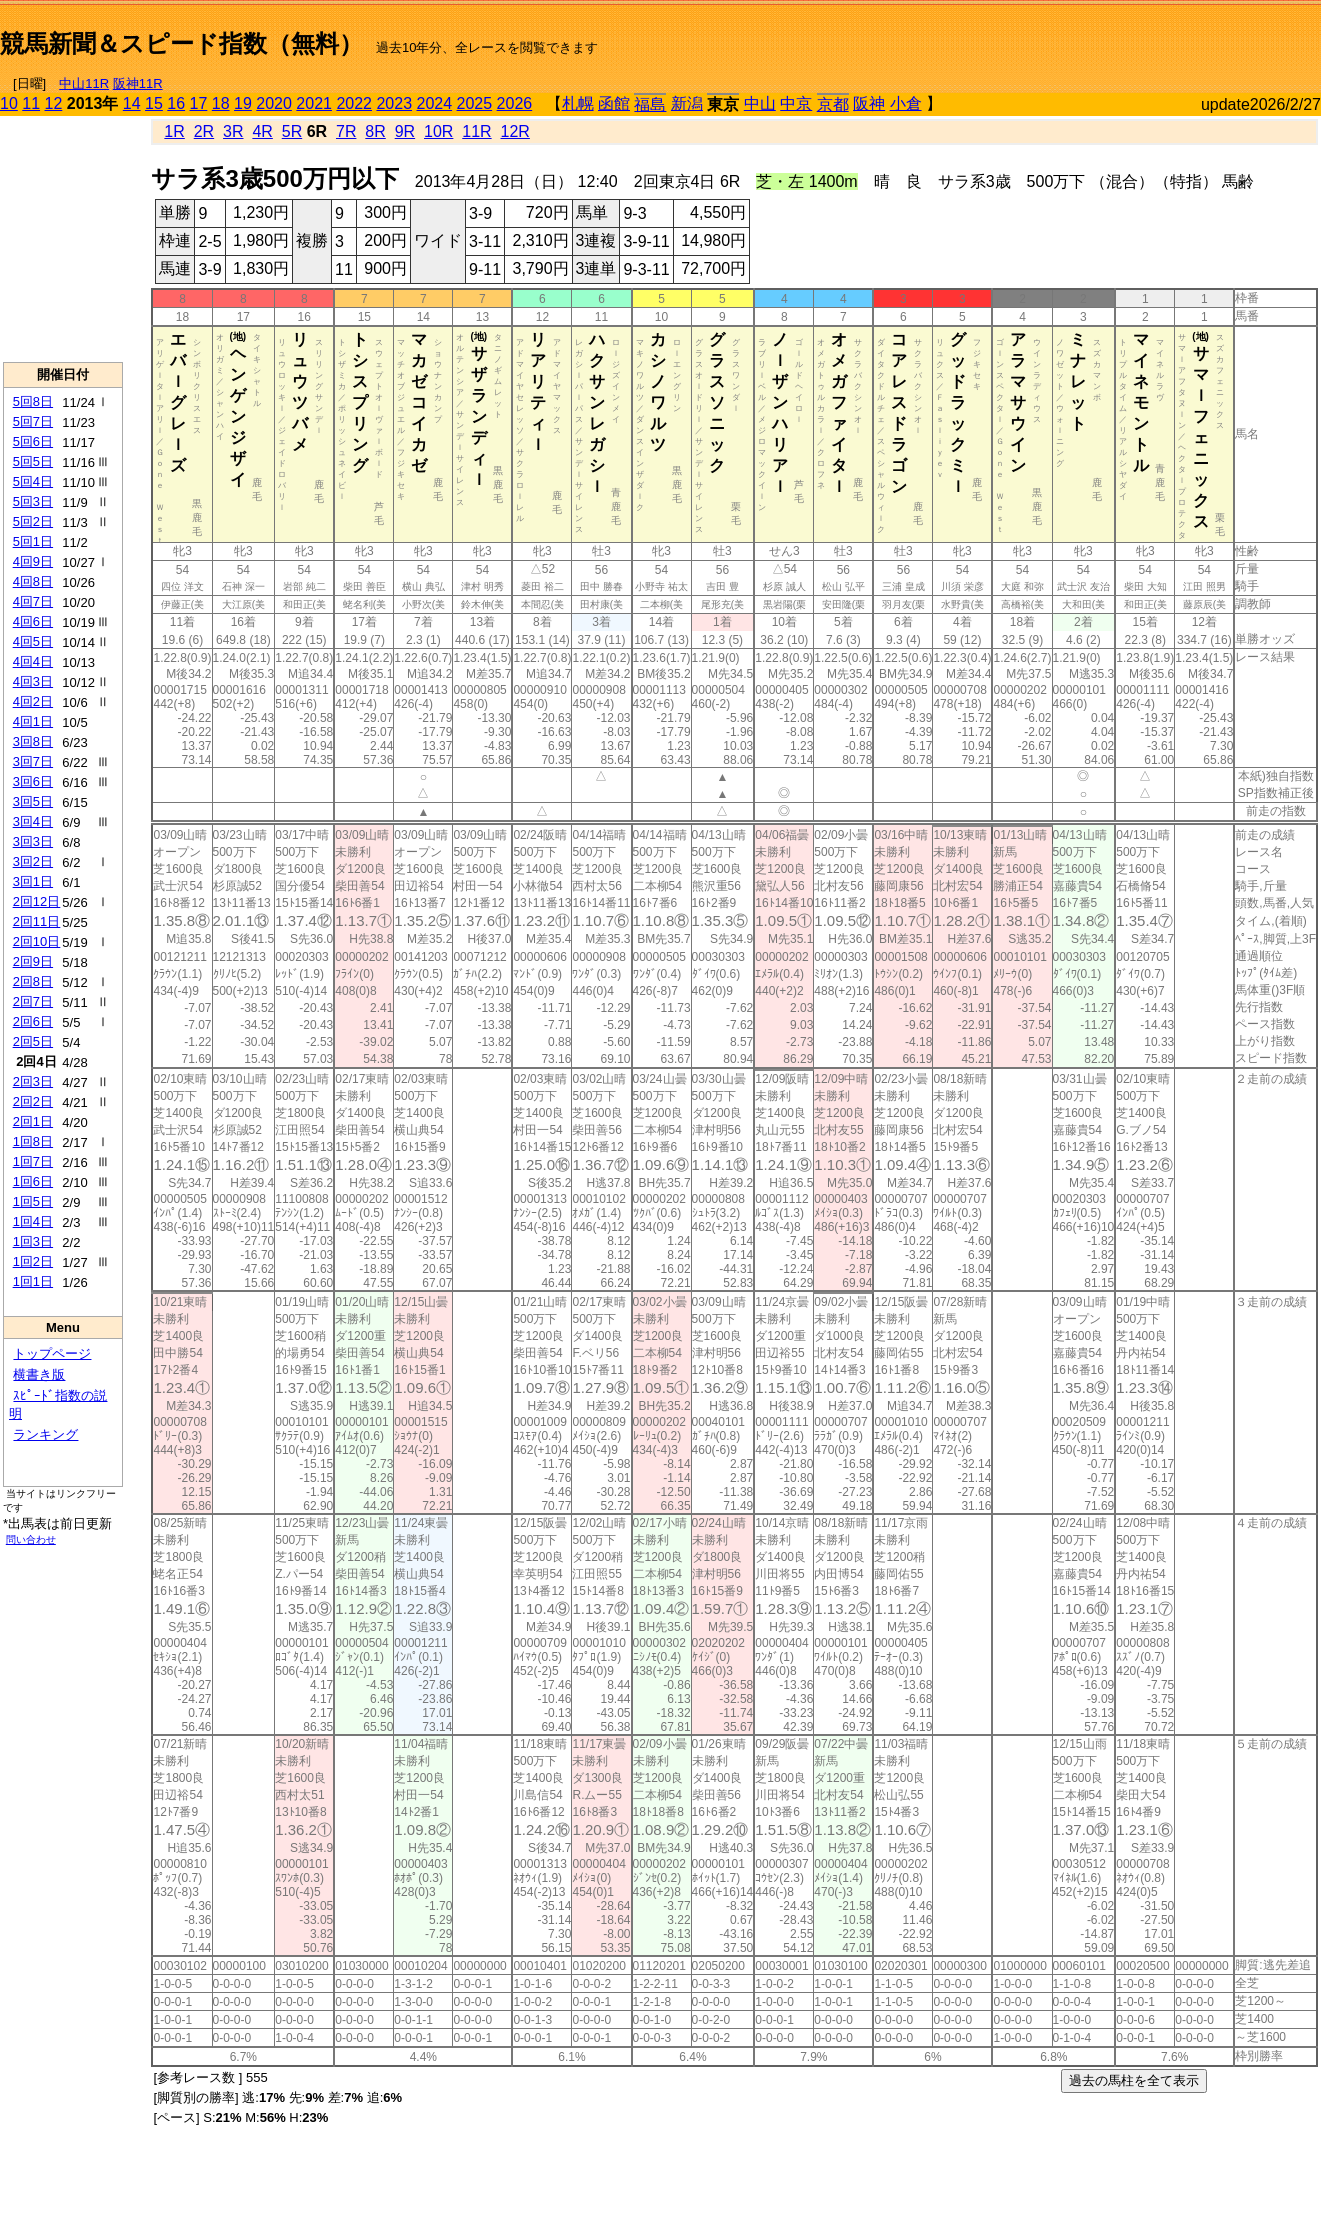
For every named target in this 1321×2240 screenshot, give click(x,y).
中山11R (84, 83)
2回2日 (33, 1101)
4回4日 (33, 661)
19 (243, 103)
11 (31, 103)
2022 (354, 103)
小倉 (906, 103)
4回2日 (33, 701)
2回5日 (33, 1041)
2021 (314, 103)
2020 (274, 103)
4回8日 (33, 581)
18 (221, 103)
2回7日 (33, 1001)
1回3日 (33, 1241)
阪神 (869, 103)
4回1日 (33, 721)
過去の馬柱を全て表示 (1134, 2080)
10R (438, 131)
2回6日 (33, 1021)
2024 (434, 103)
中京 (796, 103)
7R (346, 131)
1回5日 (33, 1201)
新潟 (687, 103)
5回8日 (33, 401)
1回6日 (33, 1181)
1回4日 (33, 1221)
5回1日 (33, 541)
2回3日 (33, 1081)
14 (132, 103)
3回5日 (33, 801)
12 (54, 103)
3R (233, 131)
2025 (475, 103)
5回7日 (33, 421)
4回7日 (33, 601)
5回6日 (33, 441)
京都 (833, 104)
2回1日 (33, 1121)
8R (375, 131)
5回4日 (33, 481)
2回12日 (37, 901)
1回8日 (33, 1141)
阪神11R (138, 83)
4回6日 (33, 621)
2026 (515, 103)
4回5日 (33, 641)
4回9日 (33, 561)
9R (405, 131)
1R (174, 131)
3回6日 (33, 781)
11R (476, 131)
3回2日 (33, 861)
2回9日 (33, 961)
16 (176, 103)
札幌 (578, 103)
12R (515, 131)
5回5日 (33, 461)
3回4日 (33, 821)
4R (262, 131)
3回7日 (33, 761)
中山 (760, 103)
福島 (650, 104)
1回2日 (33, 1261)
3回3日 (33, 841)
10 (9, 103)
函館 (614, 103)
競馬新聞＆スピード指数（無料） (181, 43)
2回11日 (37, 921)
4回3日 (33, 681)
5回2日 (33, 521)
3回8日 (33, 741)
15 (154, 103)
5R (292, 131)
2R (204, 131)
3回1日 (33, 881)
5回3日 (33, 501)
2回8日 (33, 981)
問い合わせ (31, 1539)
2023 (394, 103)
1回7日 (33, 1161)
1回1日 (33, 1281)
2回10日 (37, 941)
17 (199, 103)
